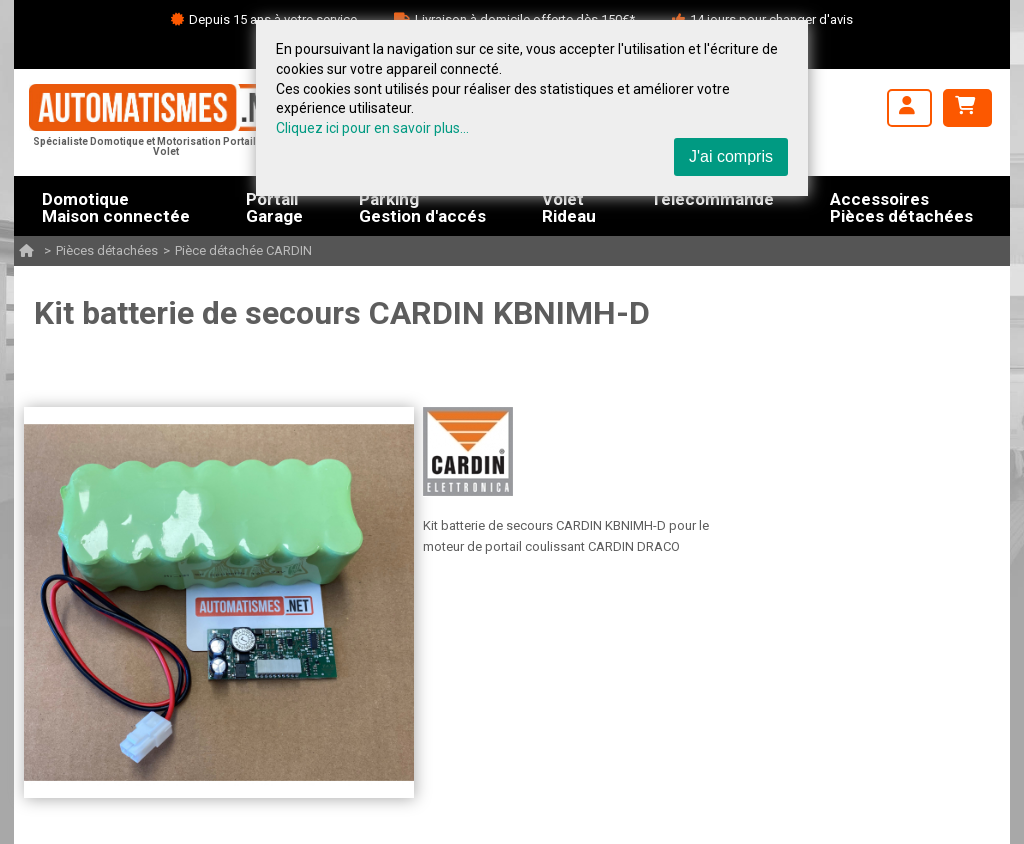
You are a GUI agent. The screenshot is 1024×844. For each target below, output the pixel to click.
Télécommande (712, 200)
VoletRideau (569, 206)
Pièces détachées (107, 250)
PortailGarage (274, 206)
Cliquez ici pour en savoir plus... (372, 128)
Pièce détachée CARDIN (243, 250)
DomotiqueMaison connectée (116, 206)
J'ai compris (731, 156)
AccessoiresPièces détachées (901, 206)
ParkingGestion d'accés (422, 206)
